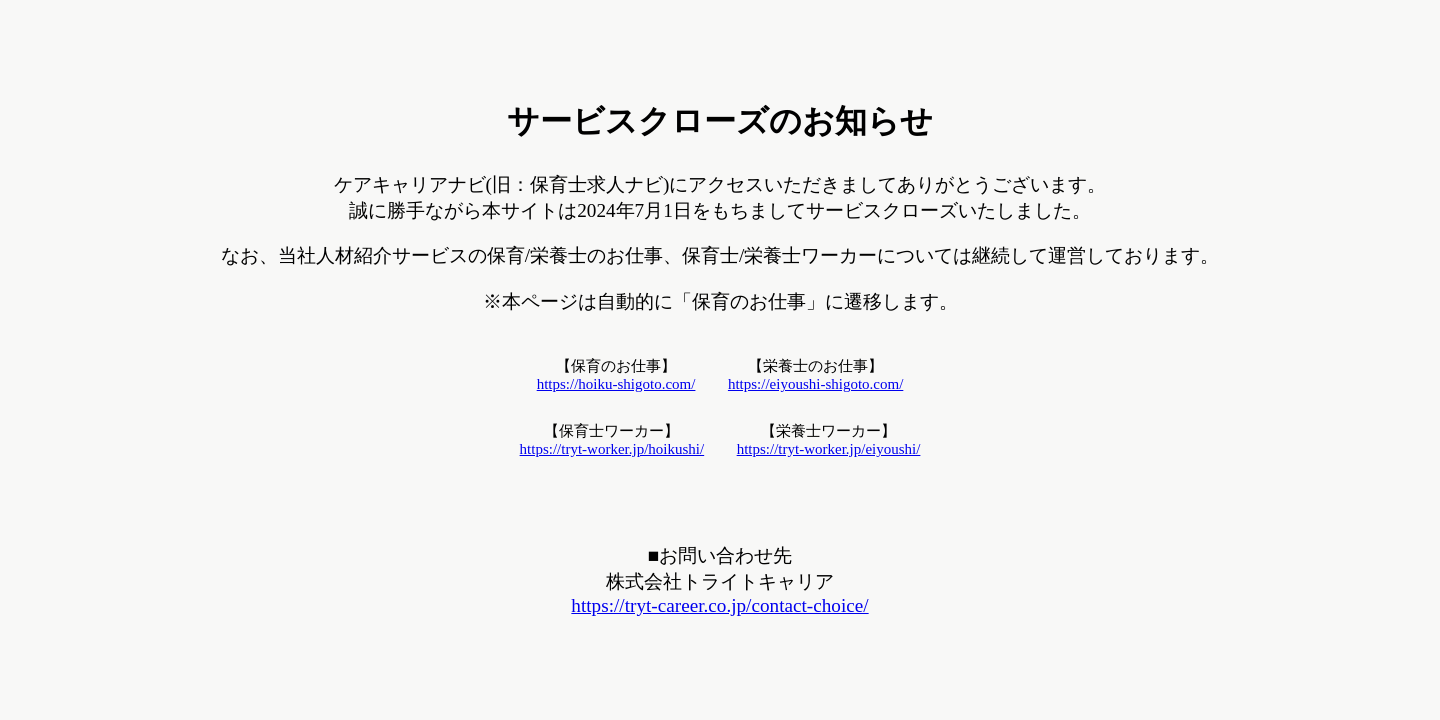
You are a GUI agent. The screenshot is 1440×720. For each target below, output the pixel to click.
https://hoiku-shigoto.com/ (616, 384)
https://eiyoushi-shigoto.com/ (815, 384)
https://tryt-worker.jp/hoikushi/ (612, 449)
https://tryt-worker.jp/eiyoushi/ (829, 449)
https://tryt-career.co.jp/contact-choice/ (719, 605)
